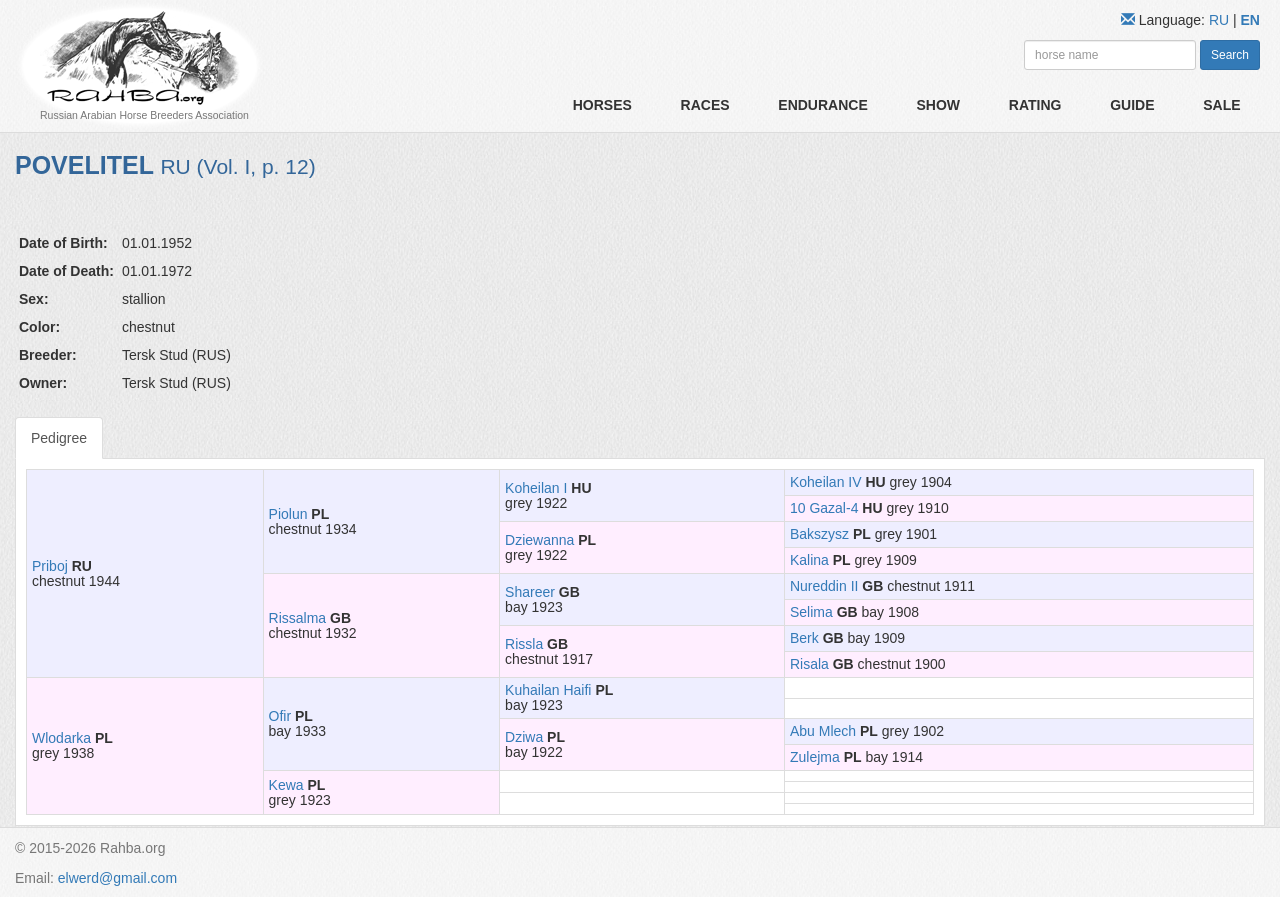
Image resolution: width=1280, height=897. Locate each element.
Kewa (286, 785)
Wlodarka (61, 738)
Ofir (280, 716)
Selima (811, 612)
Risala (809, 664)
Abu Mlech (823, 731)
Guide (1132, 105)
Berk (804, 638)
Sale (1221, 105)
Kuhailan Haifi (548, 690)
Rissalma (298, 618)
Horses (602, 105)
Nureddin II (824, 586)
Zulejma (815, 757)
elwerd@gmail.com (117, 878)
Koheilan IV (826, 482)
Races (705, 105)
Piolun (288, 514)
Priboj (50, 566)
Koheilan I (536, 488)
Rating (1035, 105)
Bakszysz (819, 534)
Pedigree (59, 438)
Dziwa (524, 737)
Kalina (809, 560)
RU (1221, 20)
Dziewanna (539, 540)
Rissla (524, 644)
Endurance (822, 105)
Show (938, 105)
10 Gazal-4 (824, 508)
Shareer (530, 592)
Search (1230, 55)
